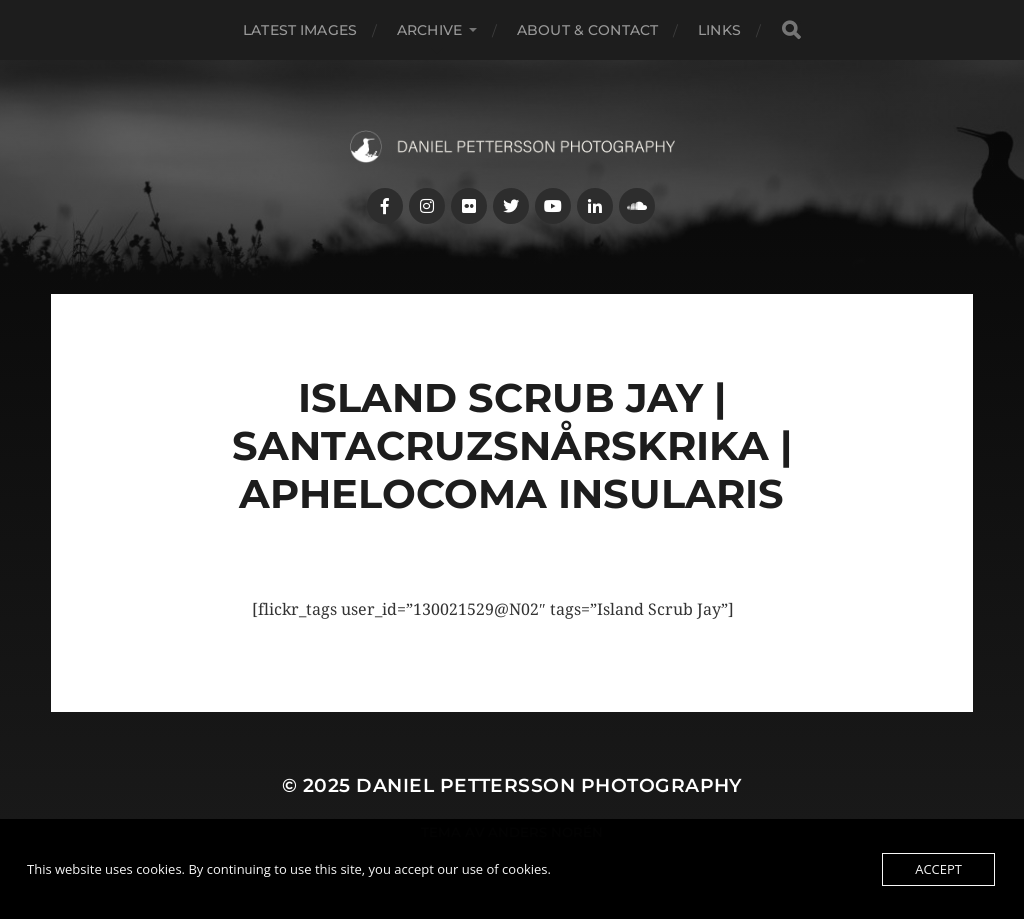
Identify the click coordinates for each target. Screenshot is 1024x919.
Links (719, 30)
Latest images (300, 30)
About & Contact (587, 30)
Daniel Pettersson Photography (549, 785)
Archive (429, 30)
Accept (938, 869)
